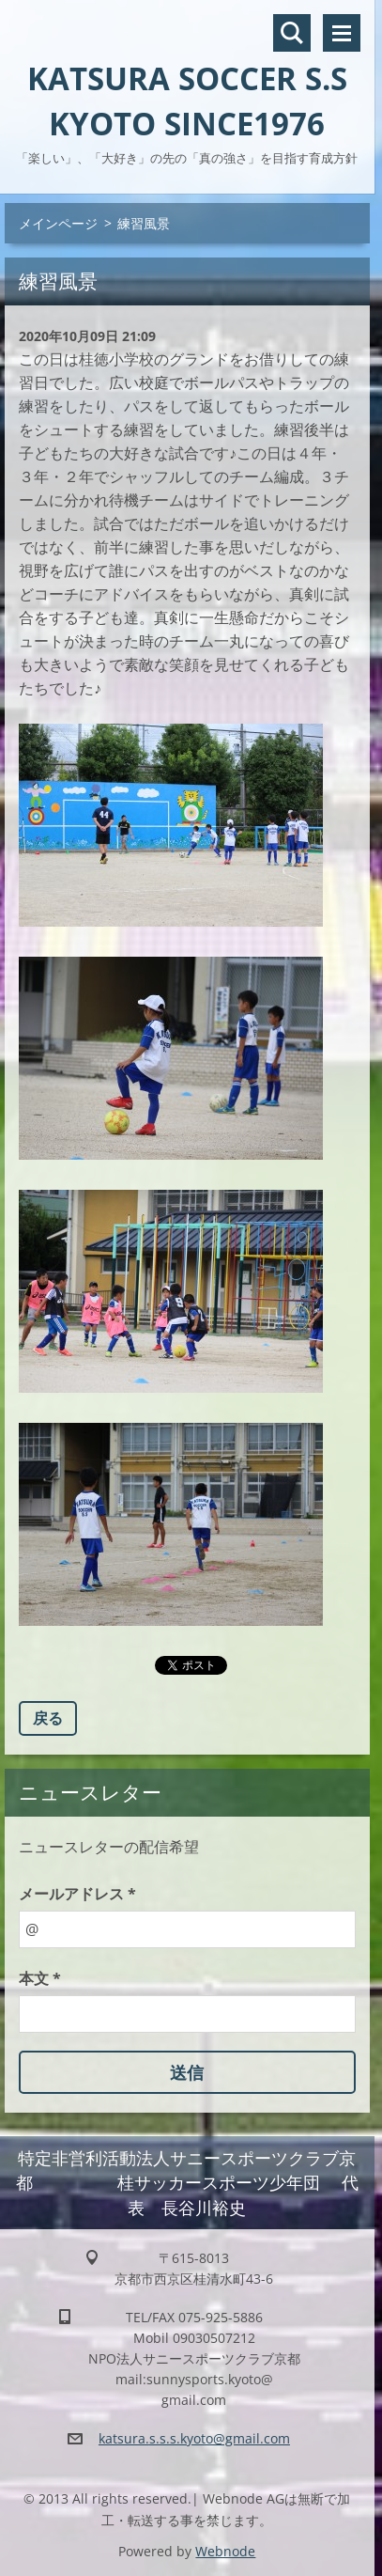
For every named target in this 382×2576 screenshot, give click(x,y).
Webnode (225, 2551)
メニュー (341, 33)
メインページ (58, 223)
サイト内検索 (292, 33)
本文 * (40, 1978)
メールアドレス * (77, 1893)
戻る (48, 1718)
